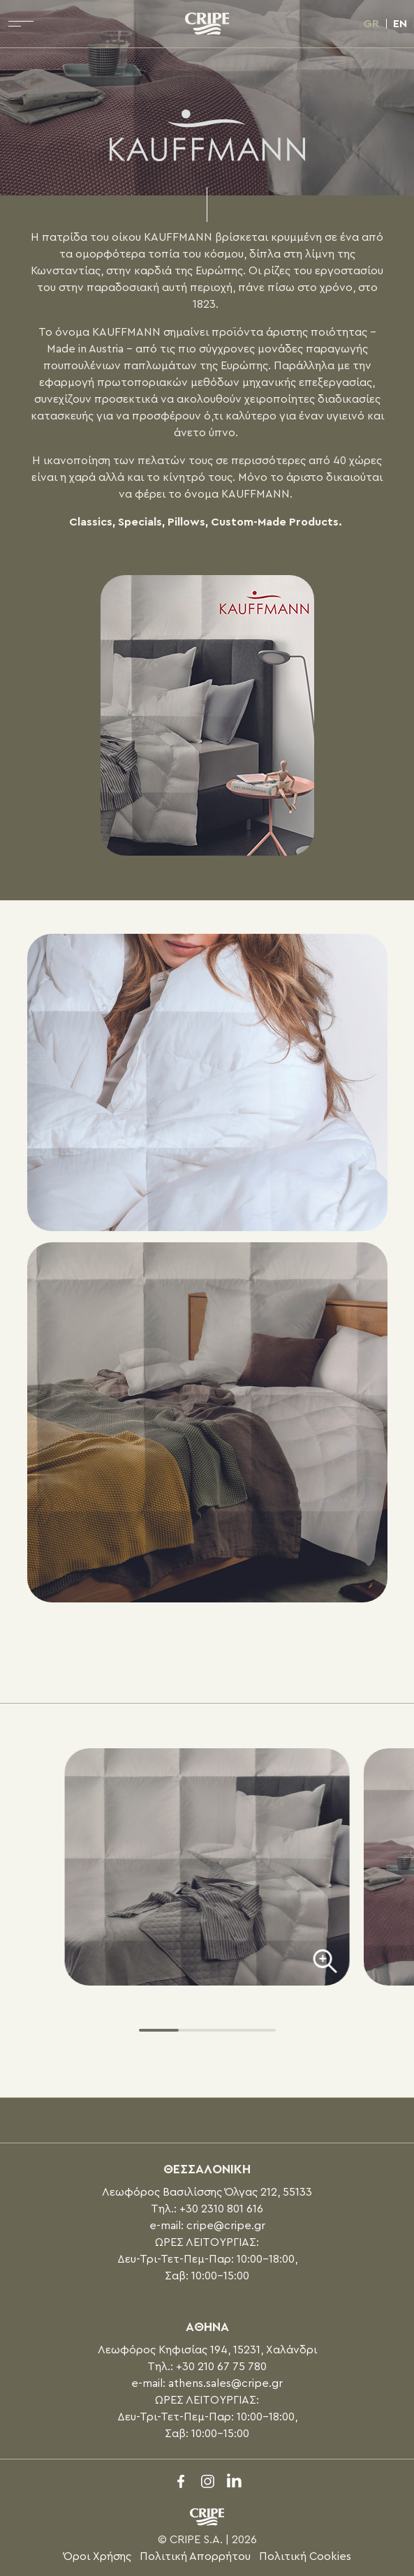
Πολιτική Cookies (305, 2556)
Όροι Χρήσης (97, 2556)
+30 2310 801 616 (221, 2208)
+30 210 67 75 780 (221, 2366)
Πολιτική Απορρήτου (195, 2556)
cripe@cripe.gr (225, 2225)
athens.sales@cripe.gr (225, 2383)
